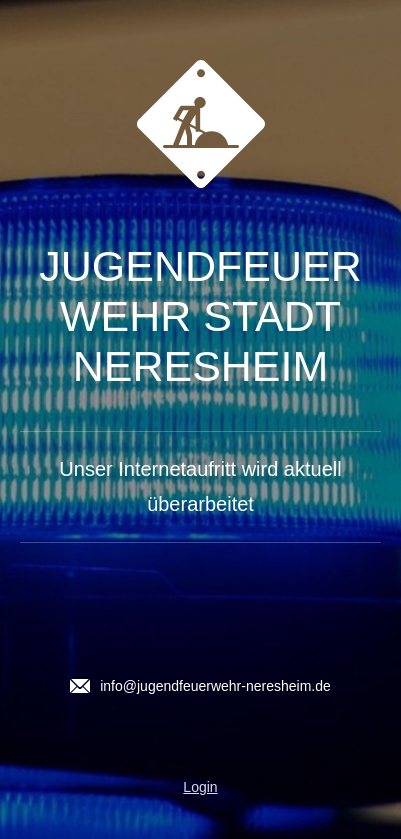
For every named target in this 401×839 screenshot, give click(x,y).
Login (200, 787)
